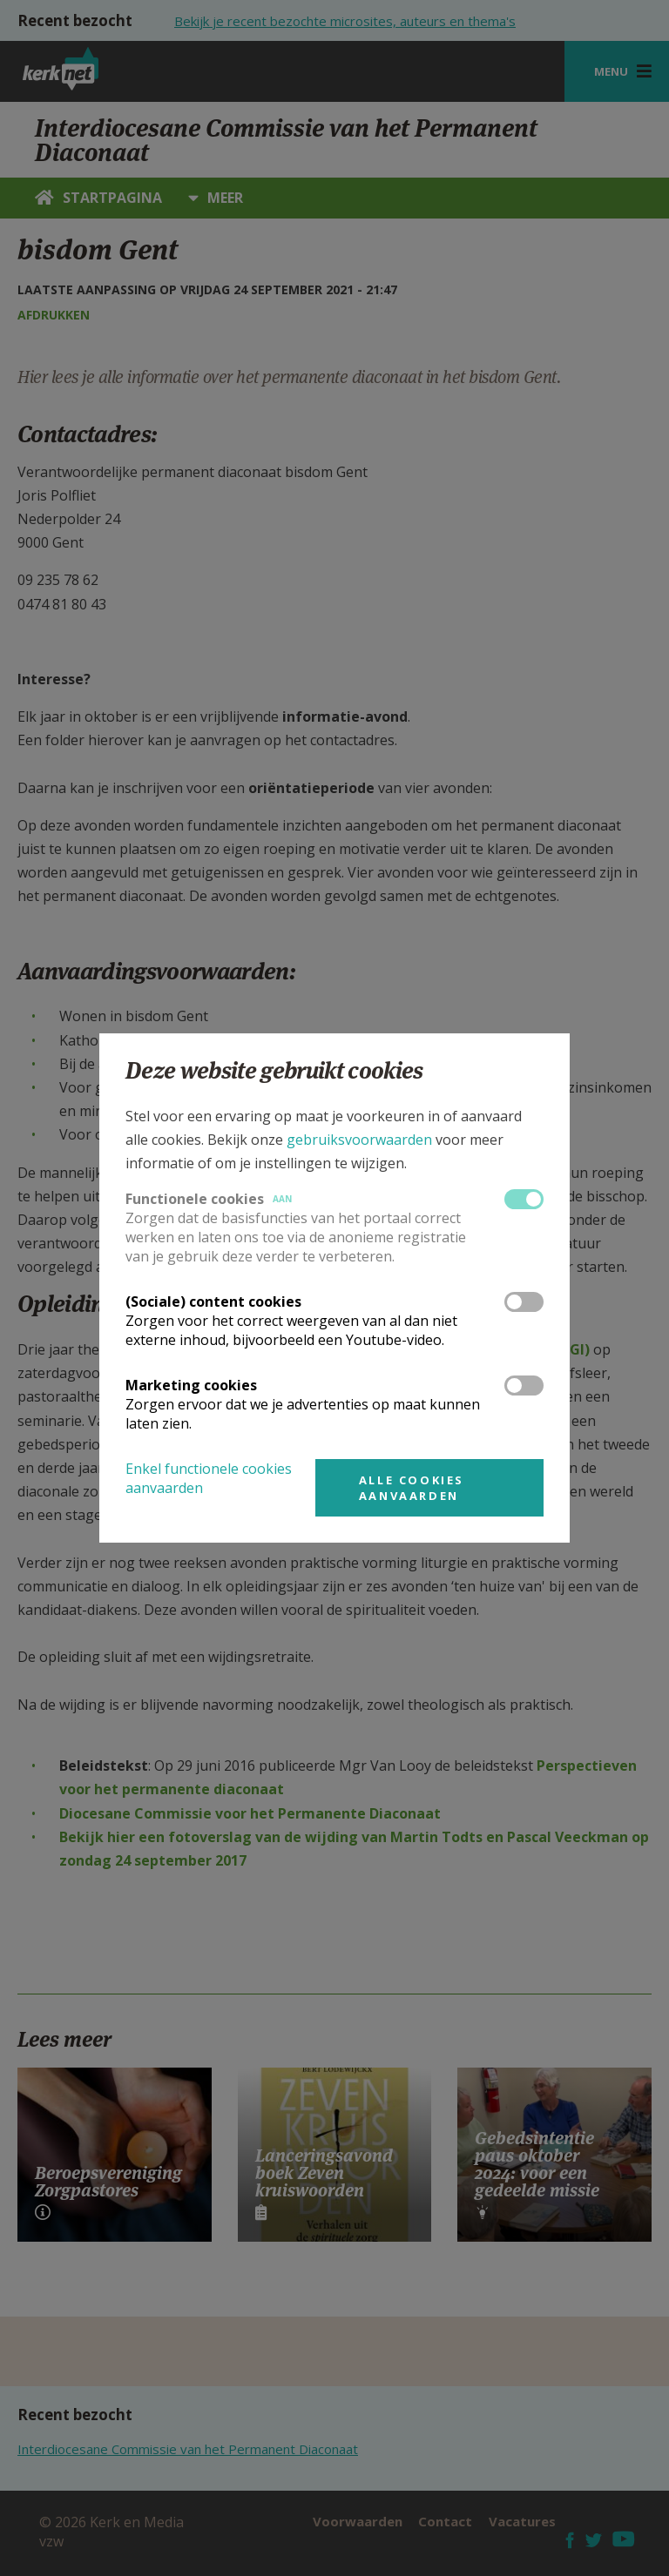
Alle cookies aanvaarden (411, 1487)
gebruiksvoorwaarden (359, 1139)
